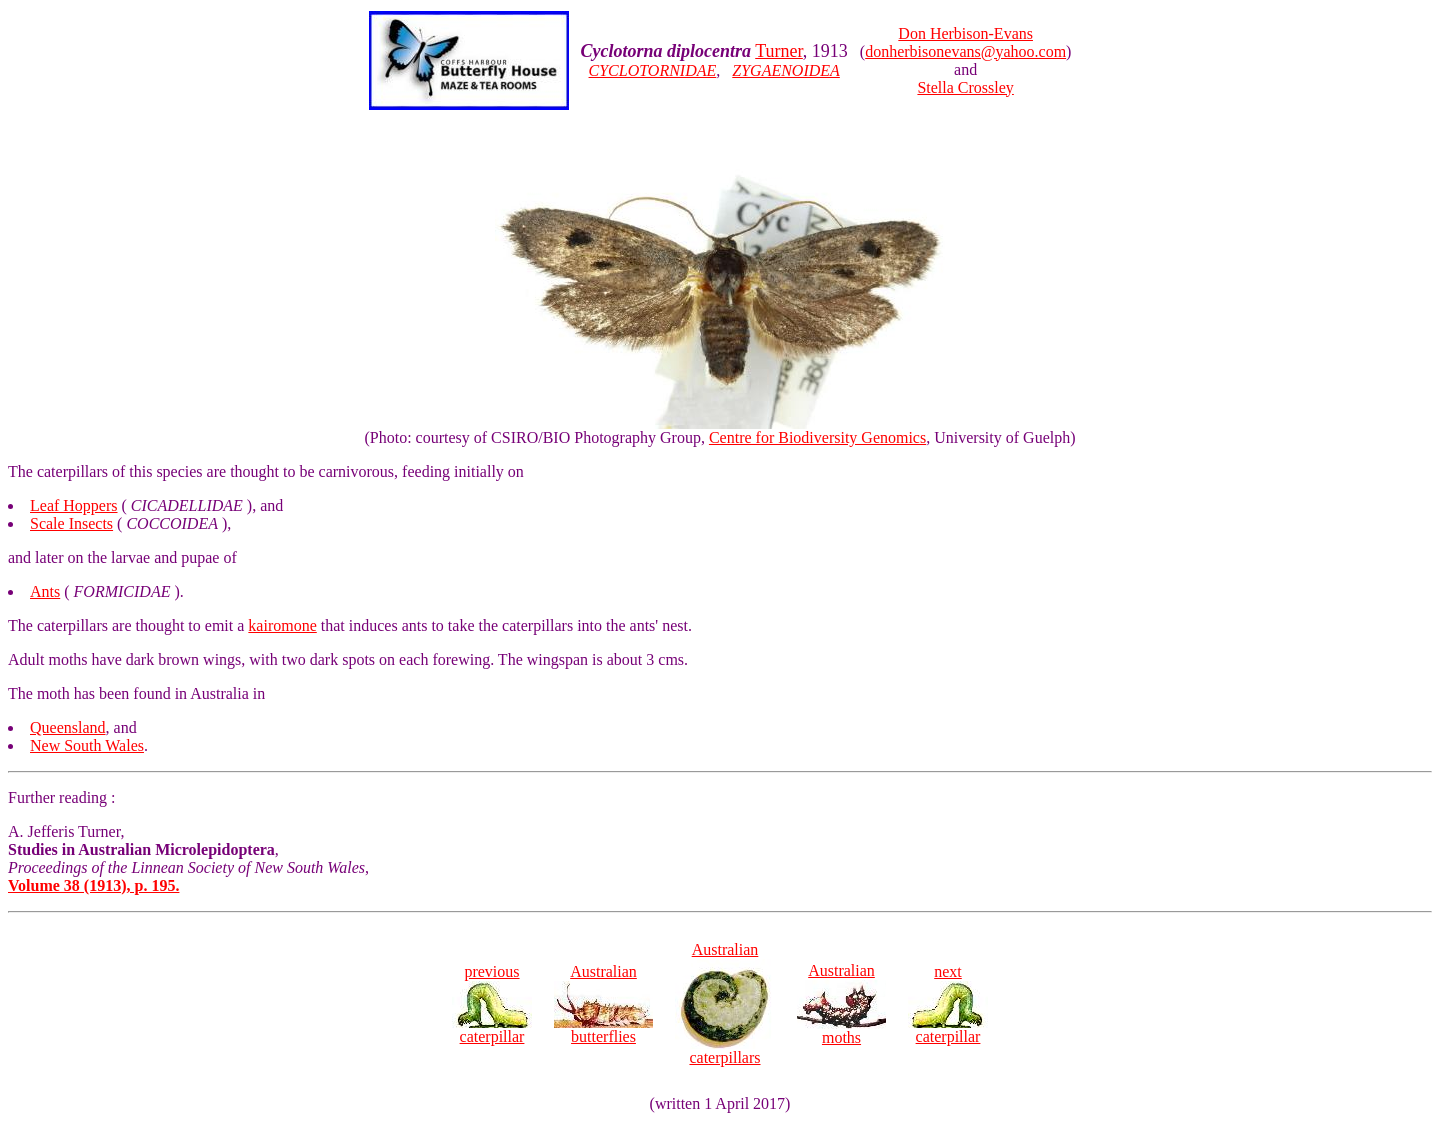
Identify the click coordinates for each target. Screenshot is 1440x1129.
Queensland (68, 727)
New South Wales (87, 745)
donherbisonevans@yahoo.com (965, 51)
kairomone (282, 625)
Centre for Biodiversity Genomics (817, 437)
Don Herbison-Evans (965, 33)
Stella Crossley (965, 87)
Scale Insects (71, 523)
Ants (45, 591)
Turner (779, 51)
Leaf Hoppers (74, 505)
